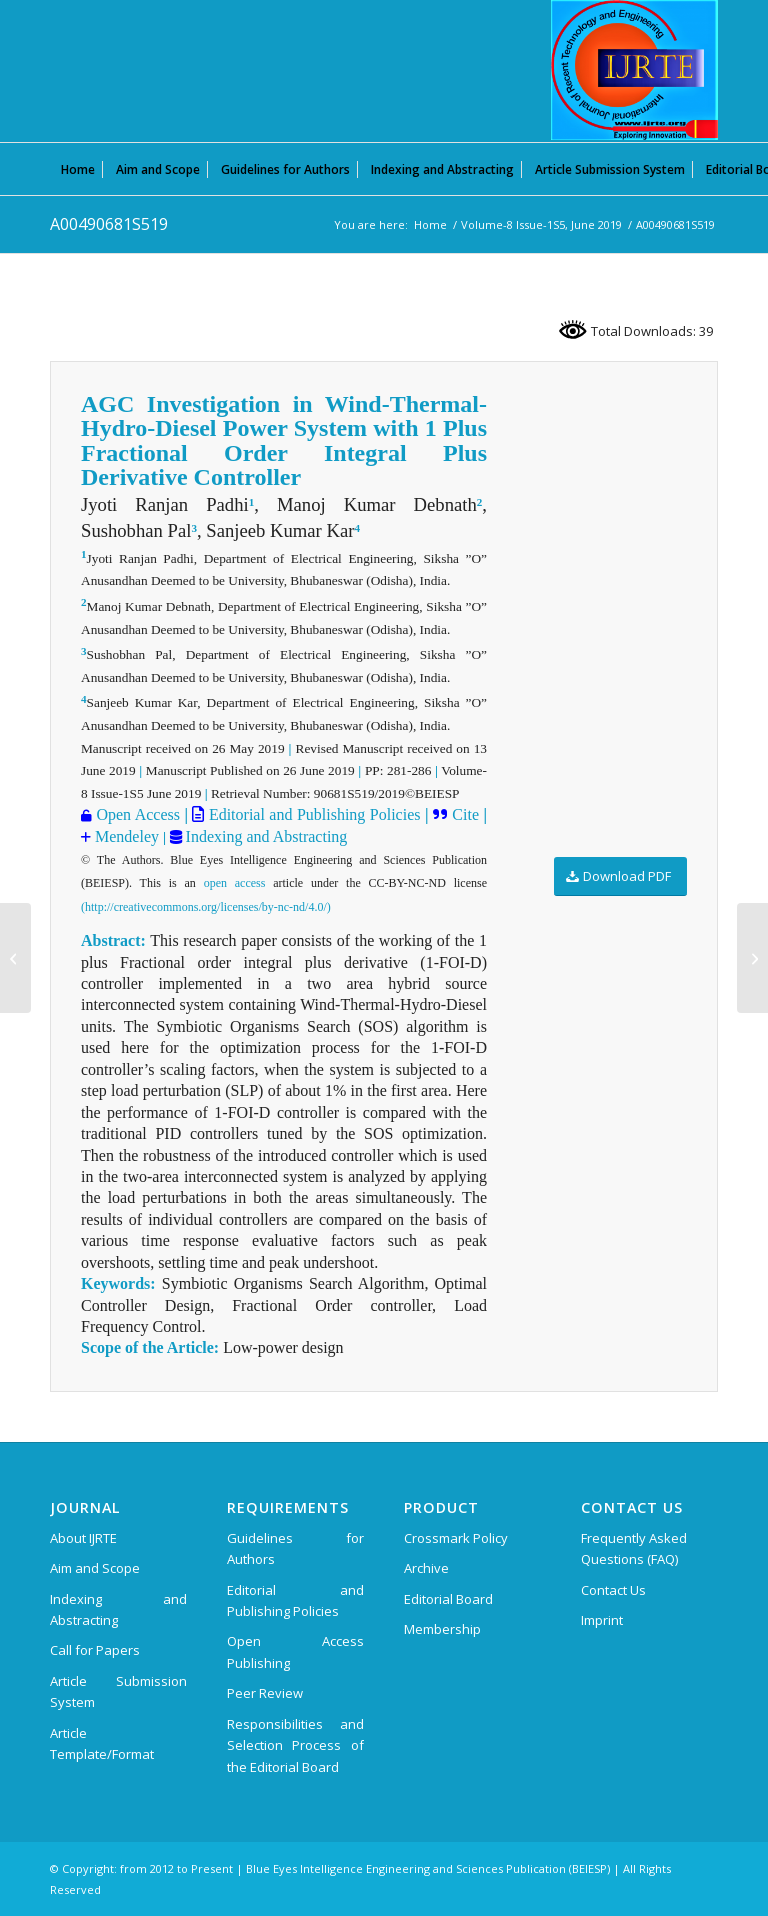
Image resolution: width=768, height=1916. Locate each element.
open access (235, 883)
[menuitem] (78, 169)
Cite (465, 814)
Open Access (138, 814)
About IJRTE (83, 1538)
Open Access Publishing (295, 1651)
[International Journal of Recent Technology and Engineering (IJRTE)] (634, 70)
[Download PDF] (620, 876)
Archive (426, 1568)
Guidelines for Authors (295, 1548)
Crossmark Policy (456, 1538)
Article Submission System (118, 1691)
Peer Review (265, 1693)
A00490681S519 (109, 224)
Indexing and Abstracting (265, 836)
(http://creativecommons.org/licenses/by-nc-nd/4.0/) (206, 907)
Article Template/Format (102, 1743)
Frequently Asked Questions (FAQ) (634, 1548)
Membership (442, 1629)
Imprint (602, 1620)
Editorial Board (448, 1599)
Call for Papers (95, 1650)
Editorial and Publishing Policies (312, 814)
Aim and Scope (95, 1568)
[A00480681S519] (15, 958)
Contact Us (613, 1590)
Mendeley (125, 836)
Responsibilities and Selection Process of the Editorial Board (295, 1745)
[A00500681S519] (752, 958)
